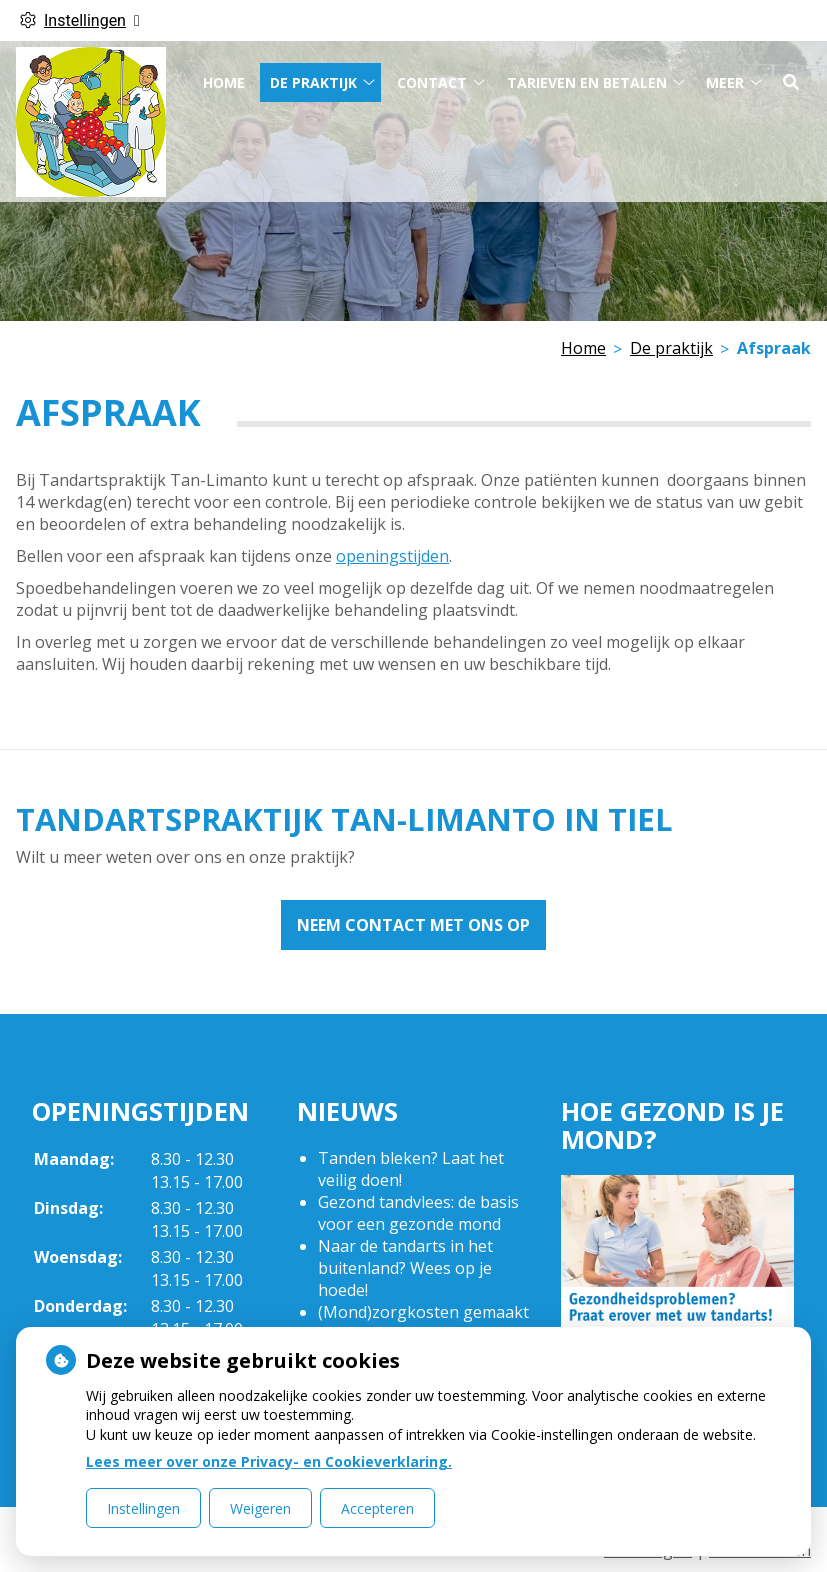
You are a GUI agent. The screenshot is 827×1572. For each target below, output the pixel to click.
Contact (432, 76)
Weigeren (260, 1508)
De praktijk (313, 76)
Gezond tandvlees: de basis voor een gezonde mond (418, 1213)
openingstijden (392, 556)
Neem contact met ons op (413, 925)
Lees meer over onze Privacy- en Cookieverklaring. (269, 1461)
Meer (725, 76)
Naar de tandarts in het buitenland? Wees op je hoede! (405, 1268)
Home (224, 76)
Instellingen (143, 1508)
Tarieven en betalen (587, 76)
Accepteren (377, 1508)
